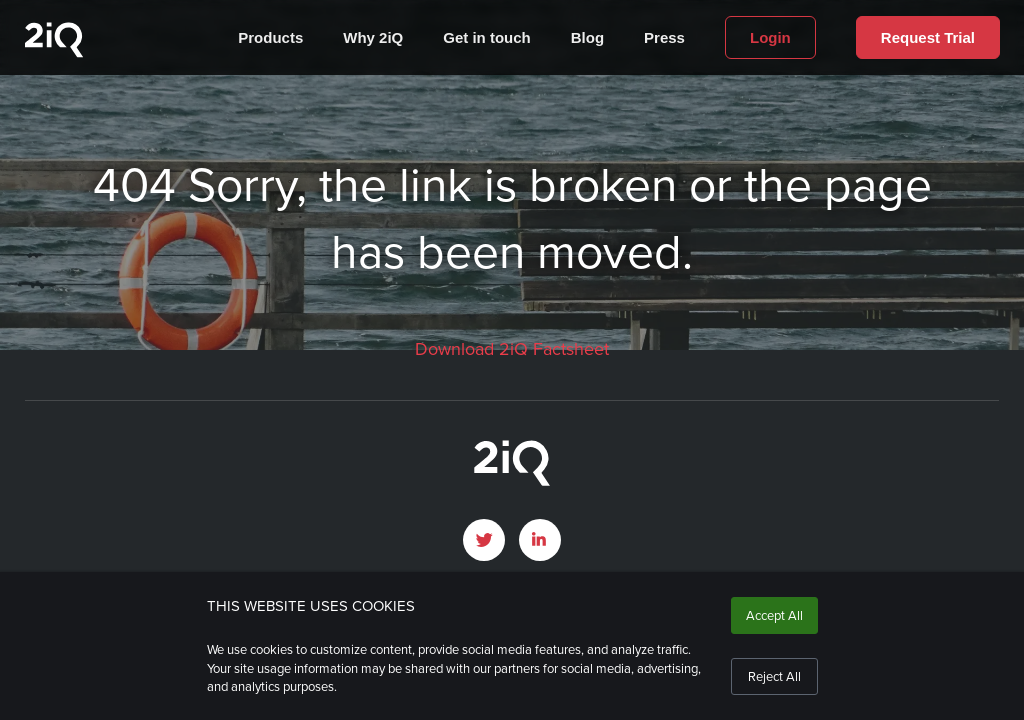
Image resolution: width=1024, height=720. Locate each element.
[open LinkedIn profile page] (540, 540)
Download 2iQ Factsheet (512, 349)
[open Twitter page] (484, 540)
